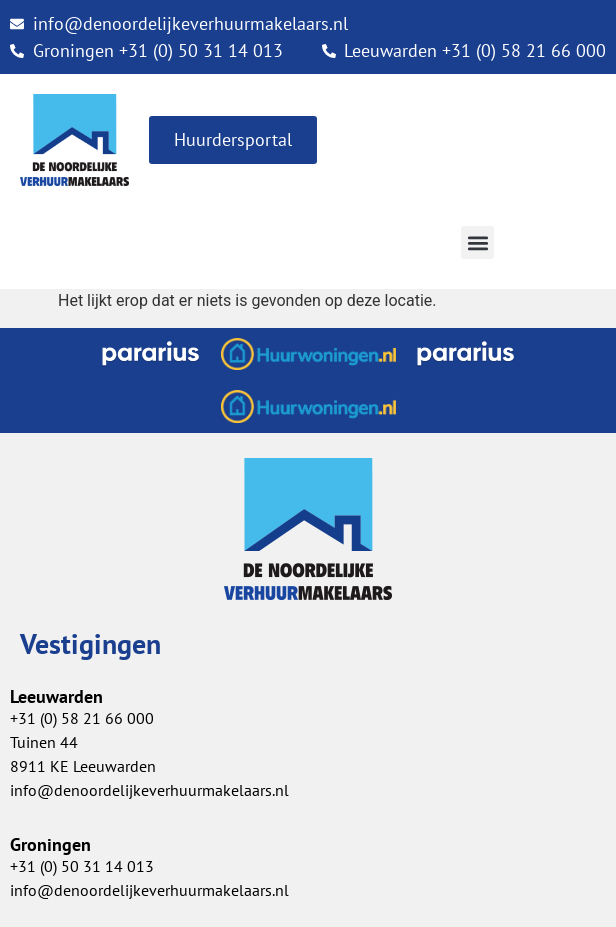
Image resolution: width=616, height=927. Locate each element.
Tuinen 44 (44, 742)
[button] (477, 242)
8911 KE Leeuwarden (83, 766)
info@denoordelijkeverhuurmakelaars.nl (149, 890)
